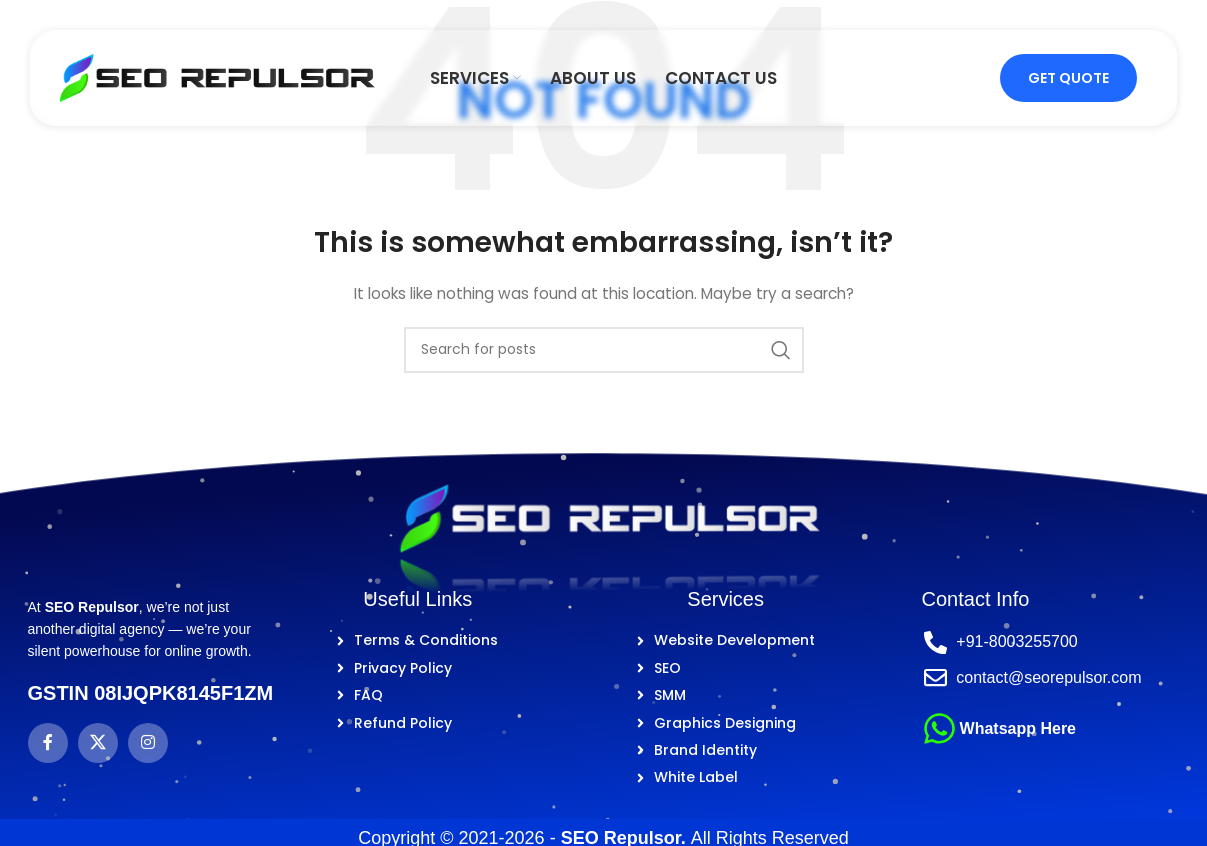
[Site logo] (217, 77)
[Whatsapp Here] (939, 728)
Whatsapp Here (1018, 728)
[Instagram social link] (148, 743)
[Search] (604, 350)
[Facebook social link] (48, 743)
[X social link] (98, 743)
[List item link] (417, 640)
